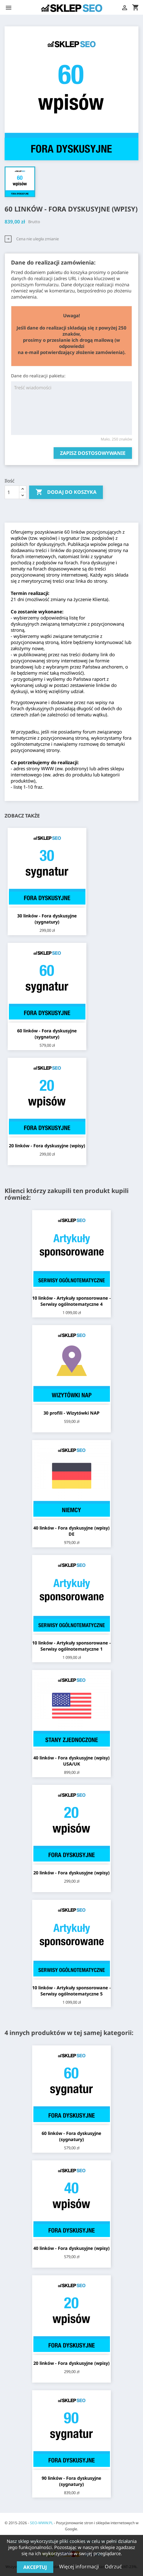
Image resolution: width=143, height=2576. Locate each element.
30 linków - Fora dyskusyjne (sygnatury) (47, 919)
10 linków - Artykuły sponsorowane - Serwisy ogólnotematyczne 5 (71, 1991)
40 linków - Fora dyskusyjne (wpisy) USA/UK (71, 1761)
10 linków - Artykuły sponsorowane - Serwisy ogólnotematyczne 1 (71, 1646)
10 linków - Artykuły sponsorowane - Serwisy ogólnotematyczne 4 (71, 1301)
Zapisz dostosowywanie (93, 453)
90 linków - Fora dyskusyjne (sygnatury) (71, 2481)
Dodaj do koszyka (66, 492)
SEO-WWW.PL (41, 2522)
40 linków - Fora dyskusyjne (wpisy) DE (71, 1531)
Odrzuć (113, 2566)
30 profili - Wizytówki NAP (71, 1413)
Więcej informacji (79, 2566)
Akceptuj (35, 2567)
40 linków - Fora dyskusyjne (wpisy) (71, 2248)
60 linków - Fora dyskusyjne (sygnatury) (47, 1034)
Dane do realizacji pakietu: (38, 376)
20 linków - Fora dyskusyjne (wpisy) (47, 1146)
